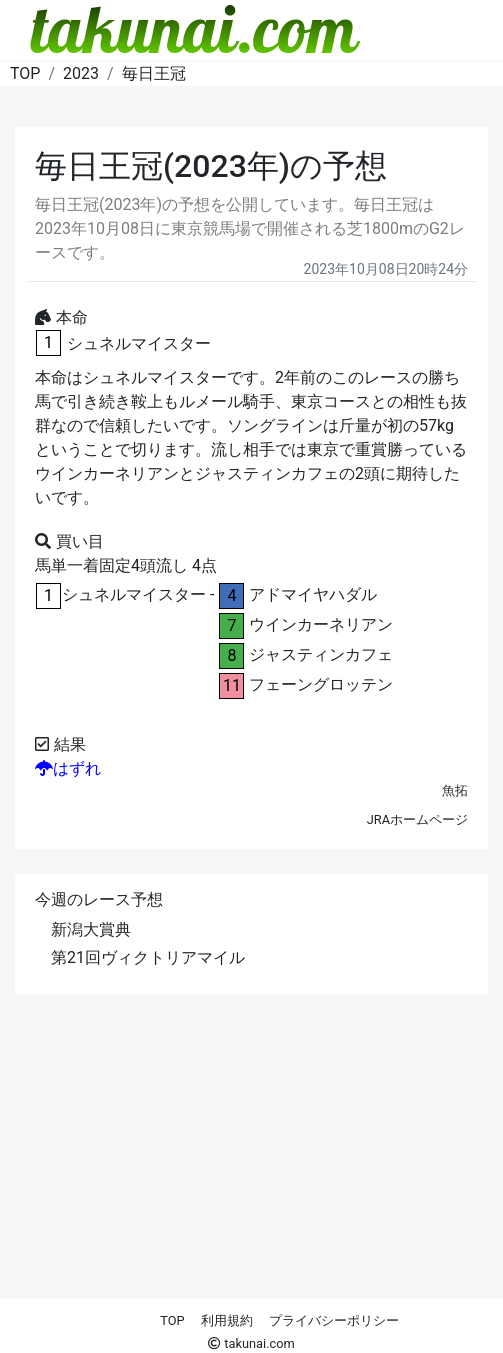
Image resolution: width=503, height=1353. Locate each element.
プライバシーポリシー (334, 1320)
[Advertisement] (251, 1159)
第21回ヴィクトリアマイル (148, 957)
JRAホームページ (417, 819)
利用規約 (227, 1320)
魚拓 (455, 790)
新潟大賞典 (91, 929)
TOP (172, 1320)
